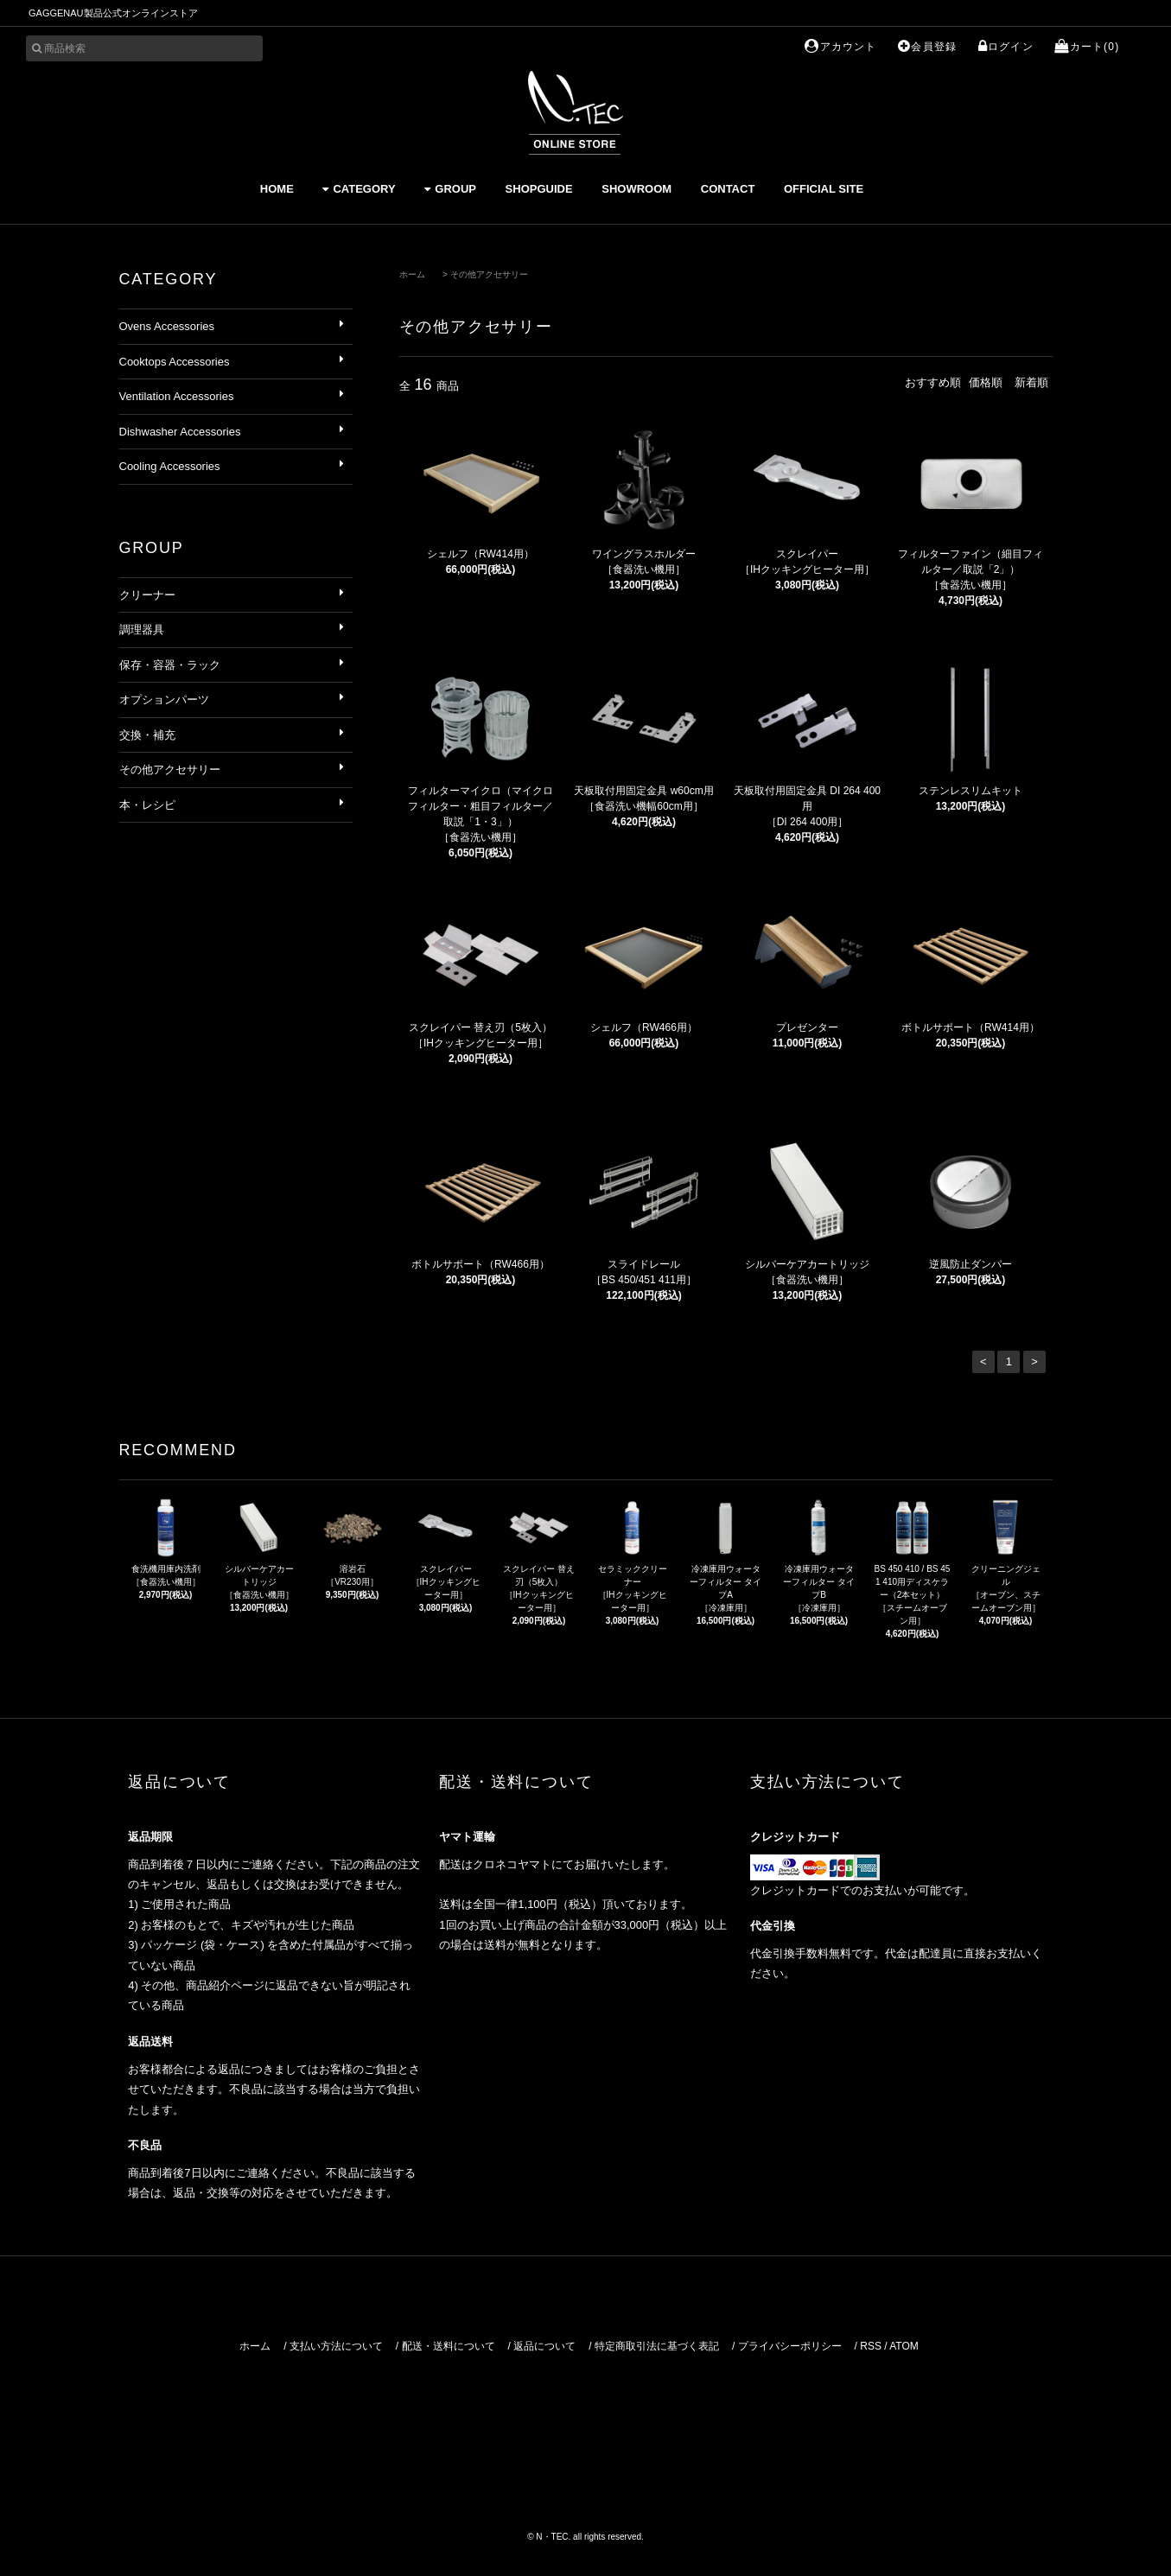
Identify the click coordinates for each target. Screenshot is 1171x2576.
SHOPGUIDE (539, 188)
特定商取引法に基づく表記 (657, 2346)
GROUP (450, 188)
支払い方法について (336, 2346)
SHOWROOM (636, 188)
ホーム (412, 274)
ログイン (1006, 47)
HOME (277, 188)
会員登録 (927, 47)
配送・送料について (448, 2346)
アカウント (840, 47)
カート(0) (1086, 47)
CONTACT (728, 188)
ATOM (904, 2346)
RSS (870, 2346)
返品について (544, 2346)
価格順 (985, 382)
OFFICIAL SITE (823, 188)
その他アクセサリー (489, 274)
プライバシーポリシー (790, 2346)
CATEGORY (358, 188)
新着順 (1031, 382)
